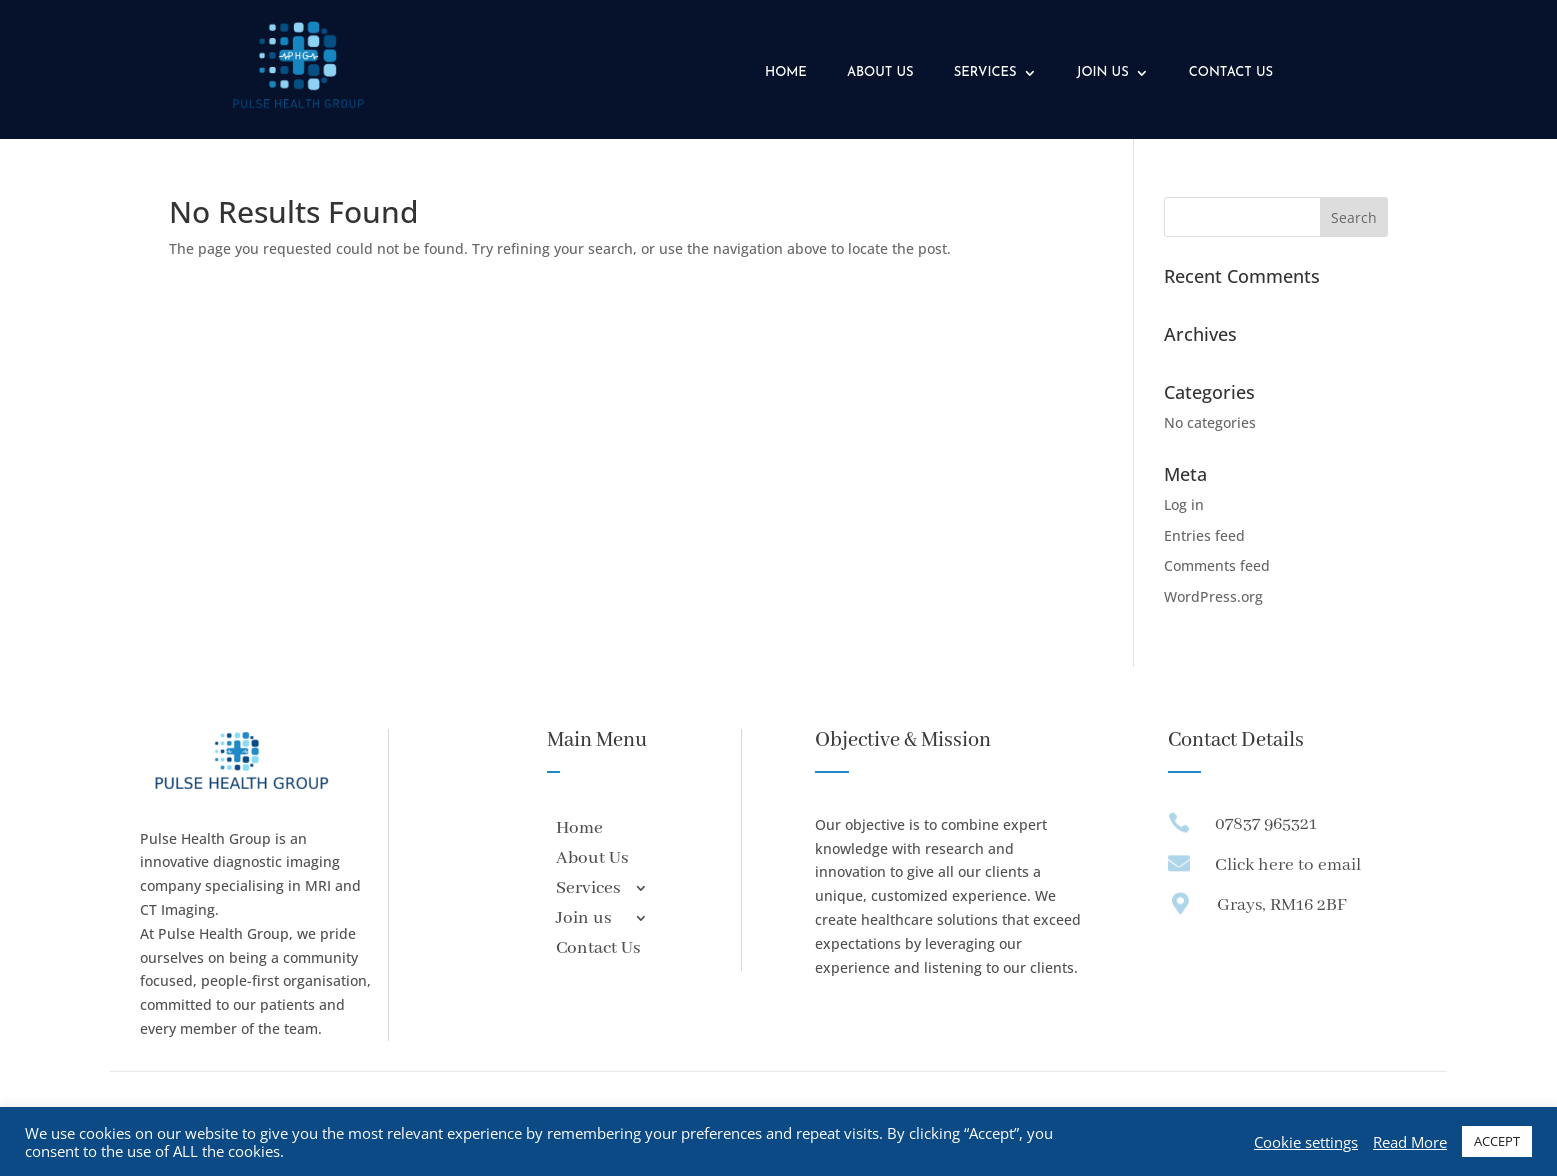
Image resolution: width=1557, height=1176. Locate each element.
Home (786, 72)
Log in (1184, 504)
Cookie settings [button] (1306, 1142)
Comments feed (1217, 565)
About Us (880, 72)
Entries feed (1204, 535)
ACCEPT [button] (1497, 1141)
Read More (1410, 1142)
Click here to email (1288, 865)
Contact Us (1231, 72)
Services (985, 72)
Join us (1103, 72)
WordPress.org (1213, 596)
